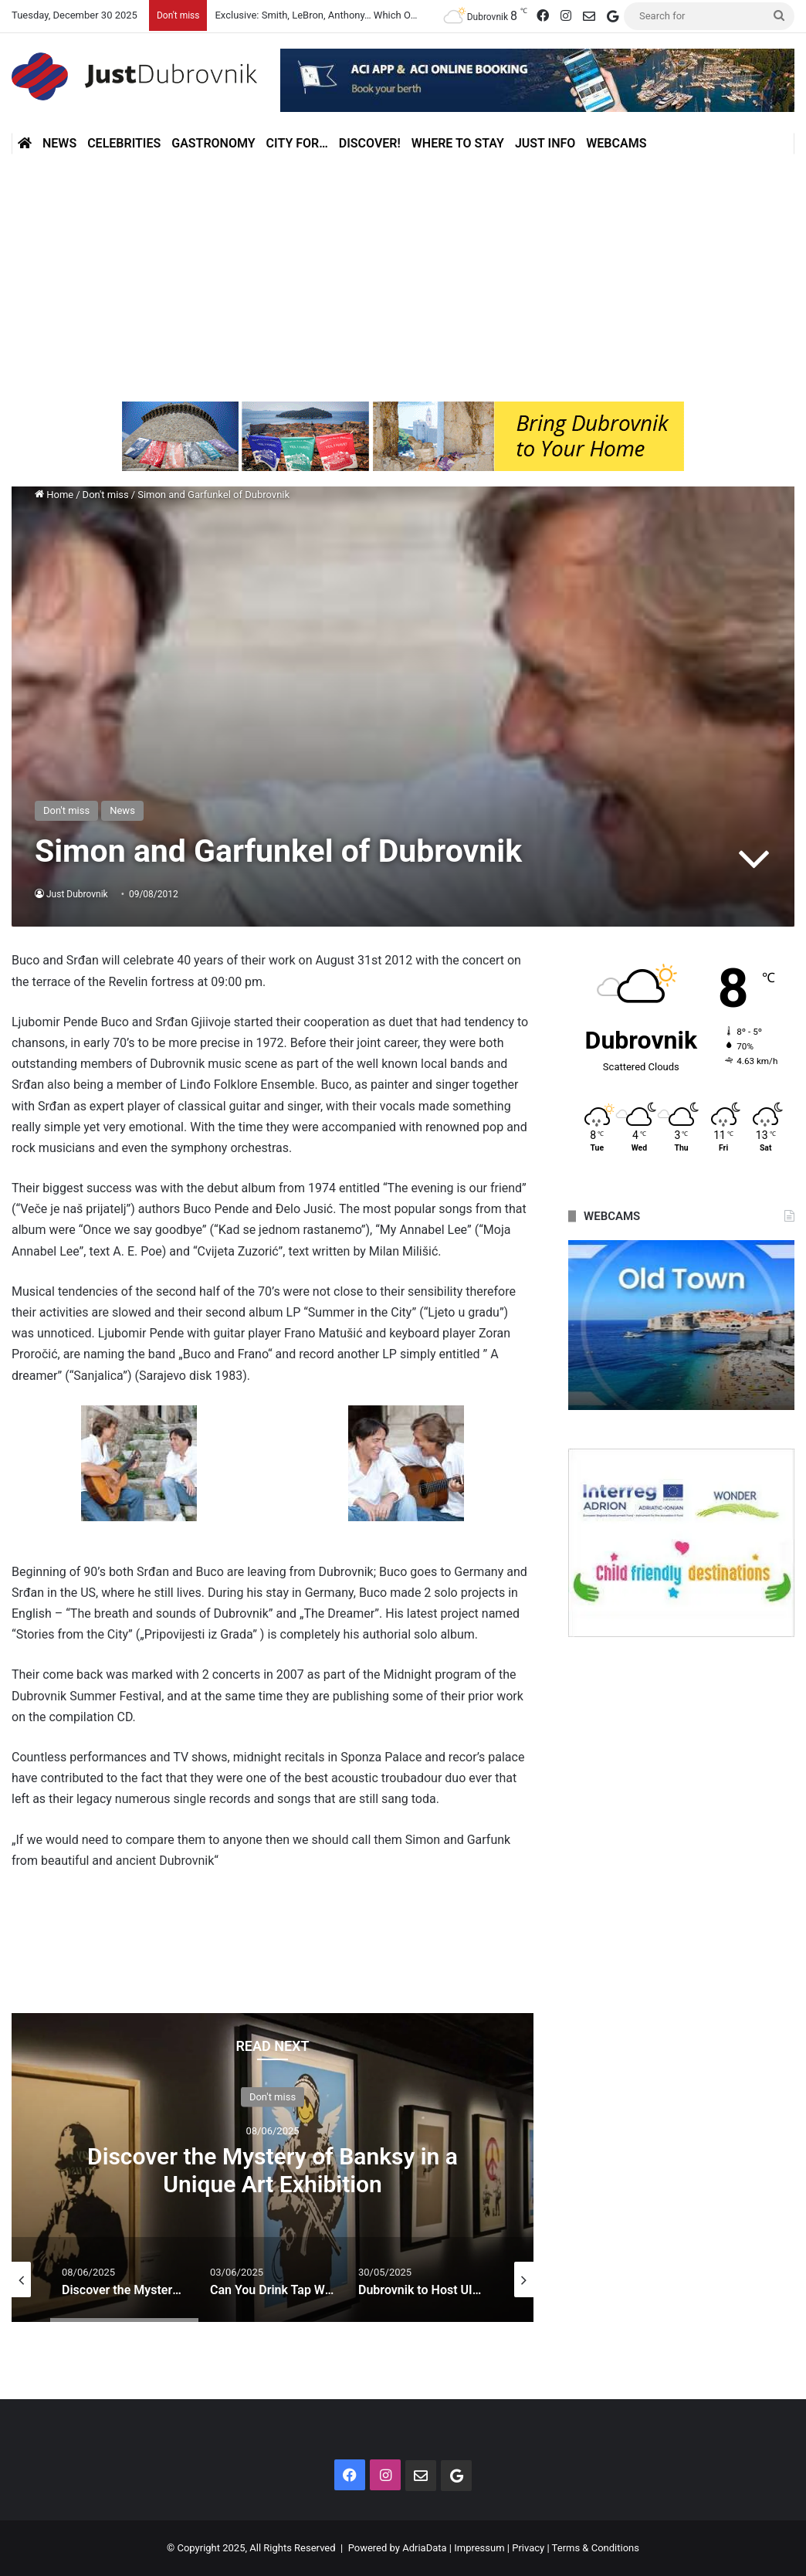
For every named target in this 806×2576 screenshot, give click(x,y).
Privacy (528, 2548)
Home (54, 494)
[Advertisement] (403, 278)
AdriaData (424, 2548)
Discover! (370, 143)
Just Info (545, 143)
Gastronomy (213, 143)
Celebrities (124, 143)
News (59, 143)
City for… (297, 143)
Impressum (479, 2548)
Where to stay (457, 143)
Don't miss (106, 494)
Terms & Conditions (595, 2548)
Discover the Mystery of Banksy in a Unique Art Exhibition (272, 2169)
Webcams (616, 143)
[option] (272, 2167)
